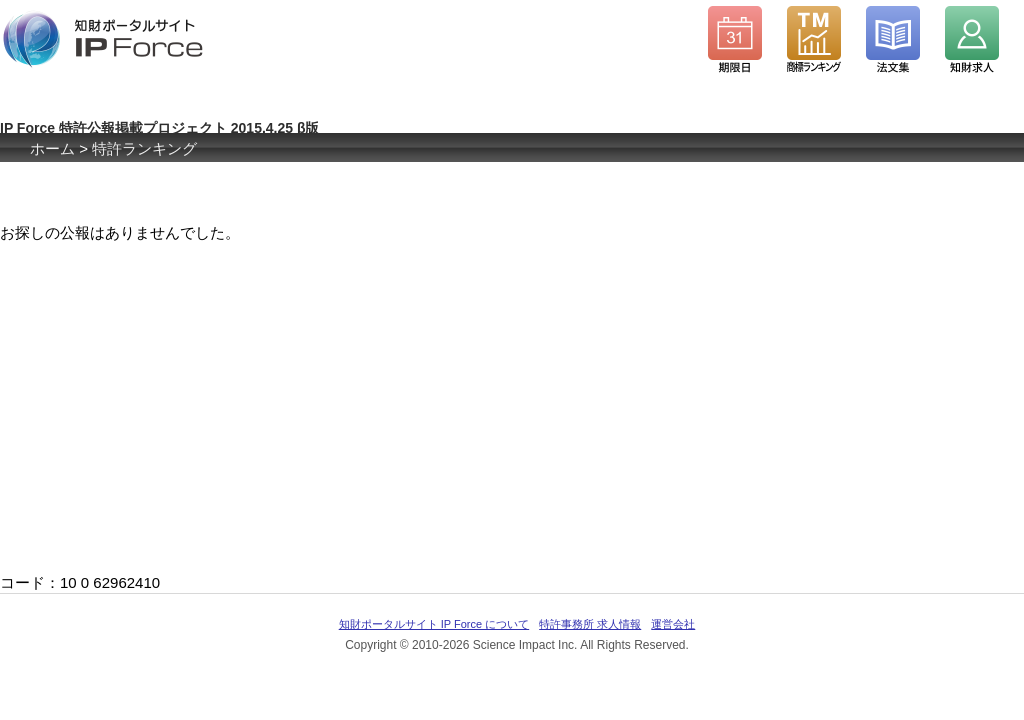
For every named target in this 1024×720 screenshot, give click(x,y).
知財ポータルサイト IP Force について (434, 624)
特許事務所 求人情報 (590, 624)
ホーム (52, 148)
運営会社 (673, 624)
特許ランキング (144, 148)
